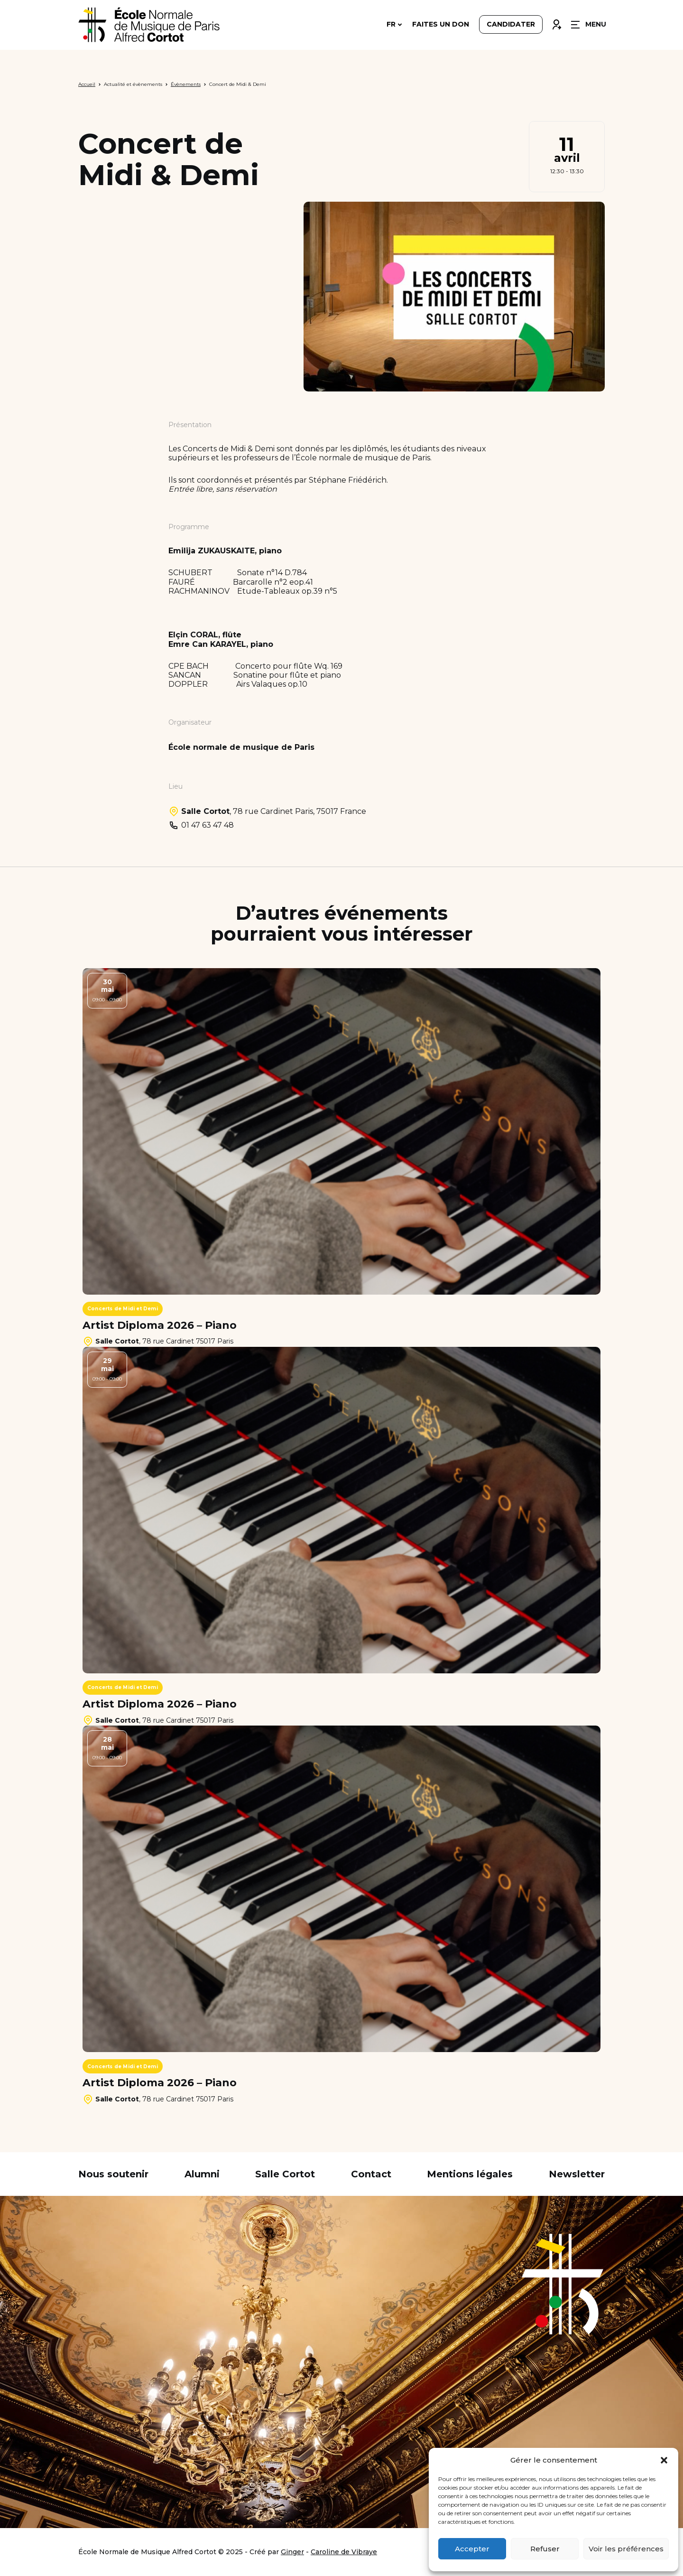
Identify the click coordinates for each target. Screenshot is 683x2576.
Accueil (86, 84)
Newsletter (577, 2174)
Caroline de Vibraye (344, 2552)
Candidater (511, 24)
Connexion (556, 22)
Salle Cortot (285, 2174)
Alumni (202, 2174)
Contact (371, 2174)
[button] (664, 2460)
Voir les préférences (626, 2548)
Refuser (545, 2548)
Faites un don (440, 24)
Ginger (292, 2552)
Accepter (472, 2548)
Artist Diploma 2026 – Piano (160, 1325)
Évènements (186, 84)
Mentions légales (470, 2174)
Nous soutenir (113, 2174)
